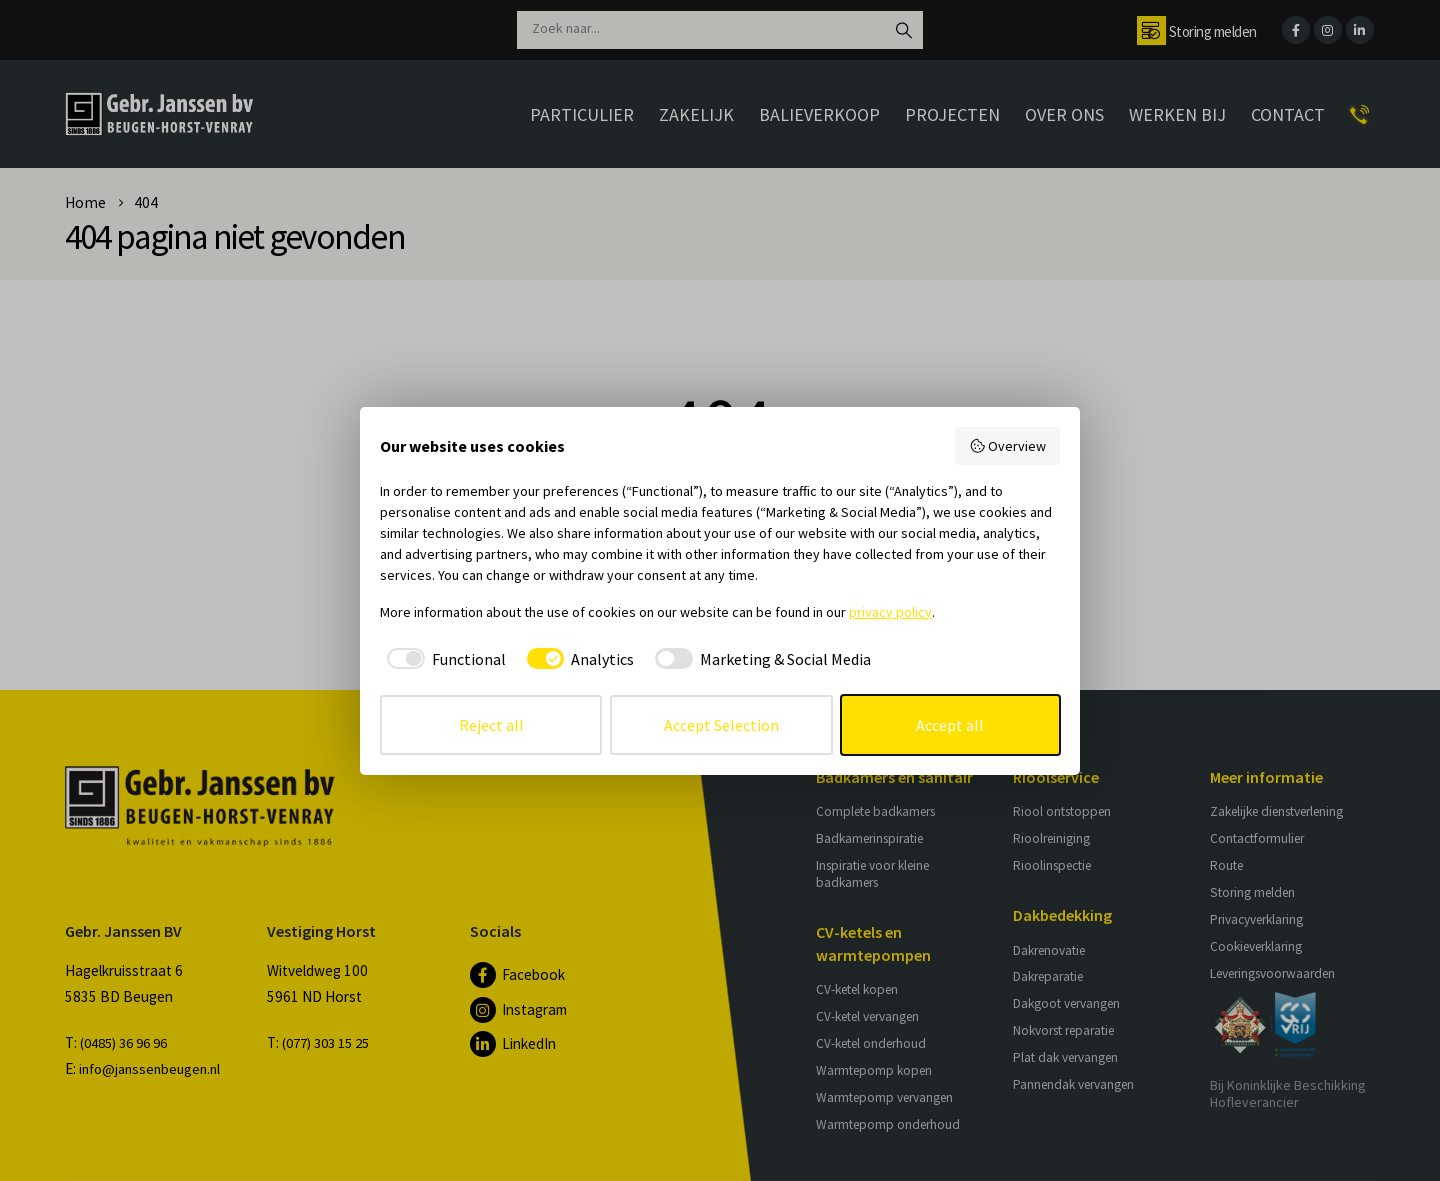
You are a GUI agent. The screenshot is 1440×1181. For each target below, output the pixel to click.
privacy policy (890, 612)
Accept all (950, 725)
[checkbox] (443, 659)
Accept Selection (721, 725)
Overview (1008, 446)
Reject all (491, 725)
